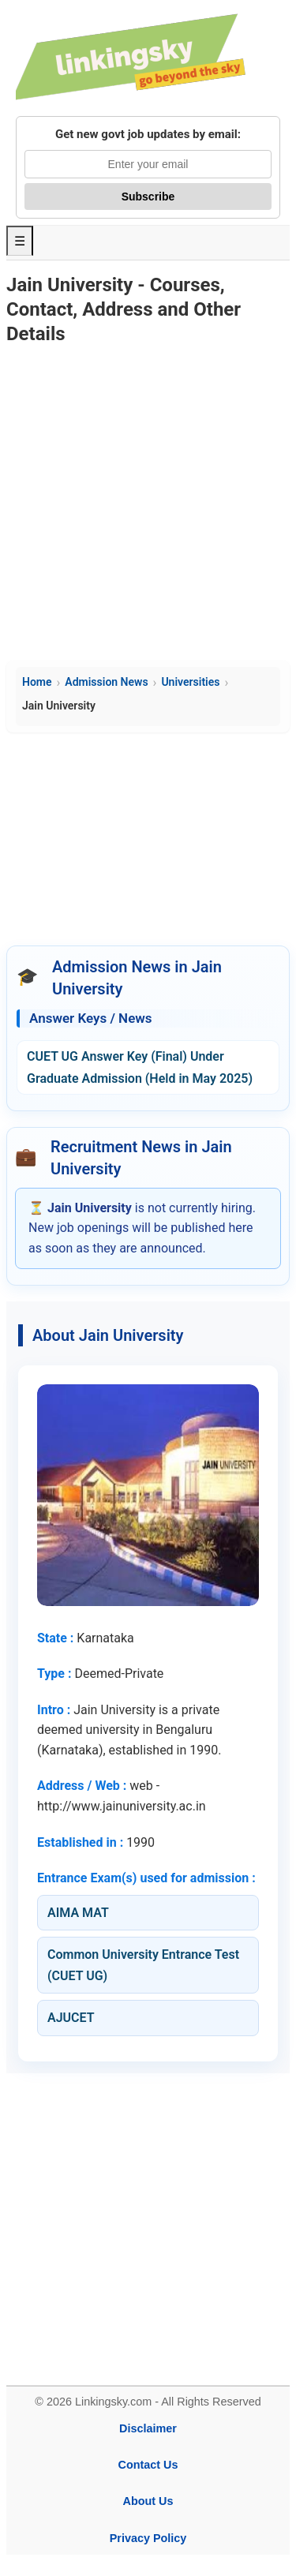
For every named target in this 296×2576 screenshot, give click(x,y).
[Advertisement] (148, 505)
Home (37, 682)
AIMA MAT (78, 1912)
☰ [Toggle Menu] (19, 241)
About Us (148, 2501)
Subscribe (148, 196)
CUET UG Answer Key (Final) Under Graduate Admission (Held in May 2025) (140, 1067)
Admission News (106, 682)
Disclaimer (148, 2428)
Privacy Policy (148, 2538)
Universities (190, 682)
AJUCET (71, 2017)
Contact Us (148, 2464)
